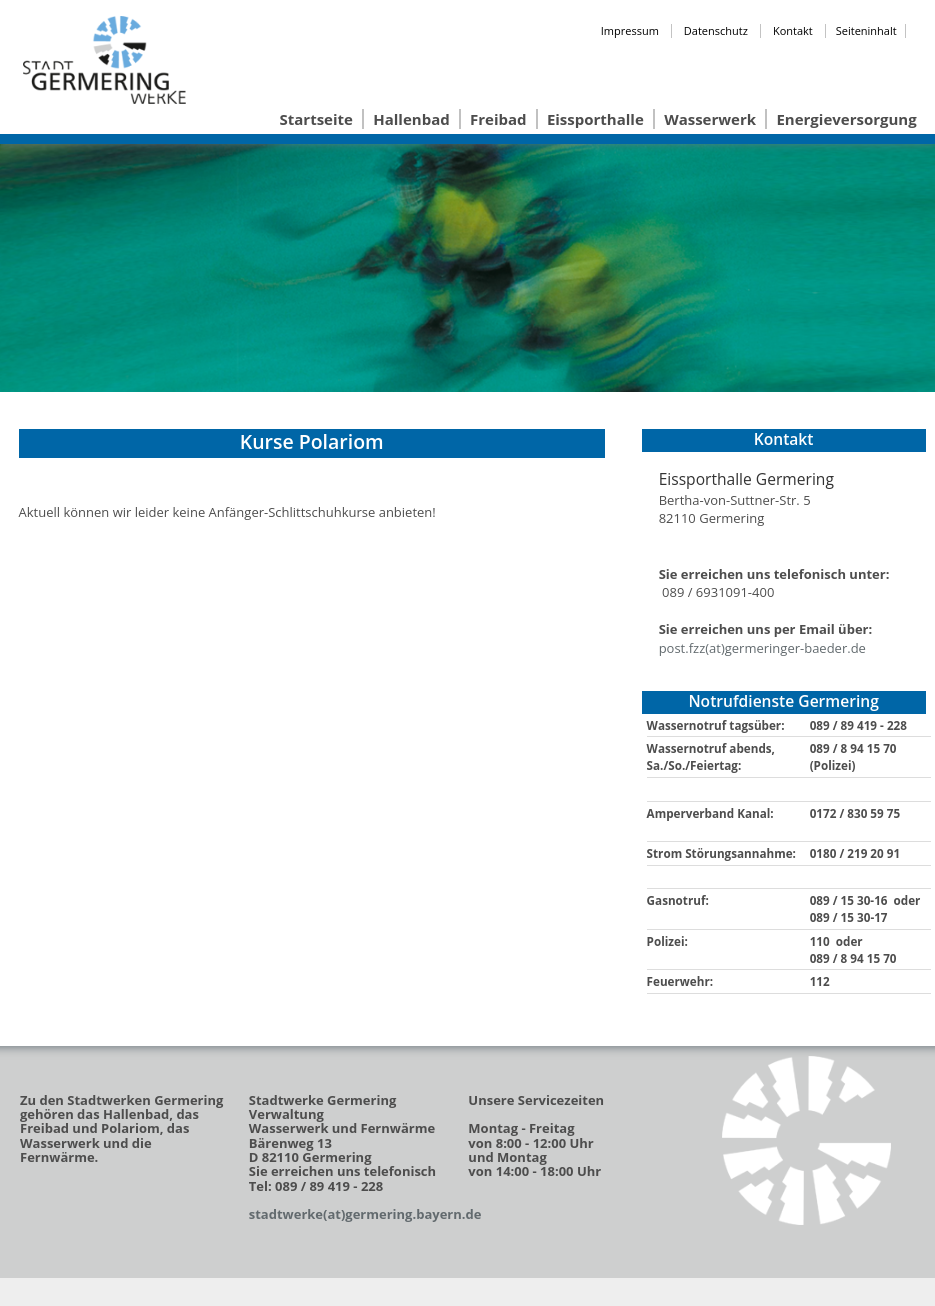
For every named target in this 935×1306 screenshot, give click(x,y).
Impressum (630, 30)
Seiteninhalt (866, 30)
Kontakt (793, 30)
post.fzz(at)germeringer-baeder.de (762, 648)
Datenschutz (716, 30)
